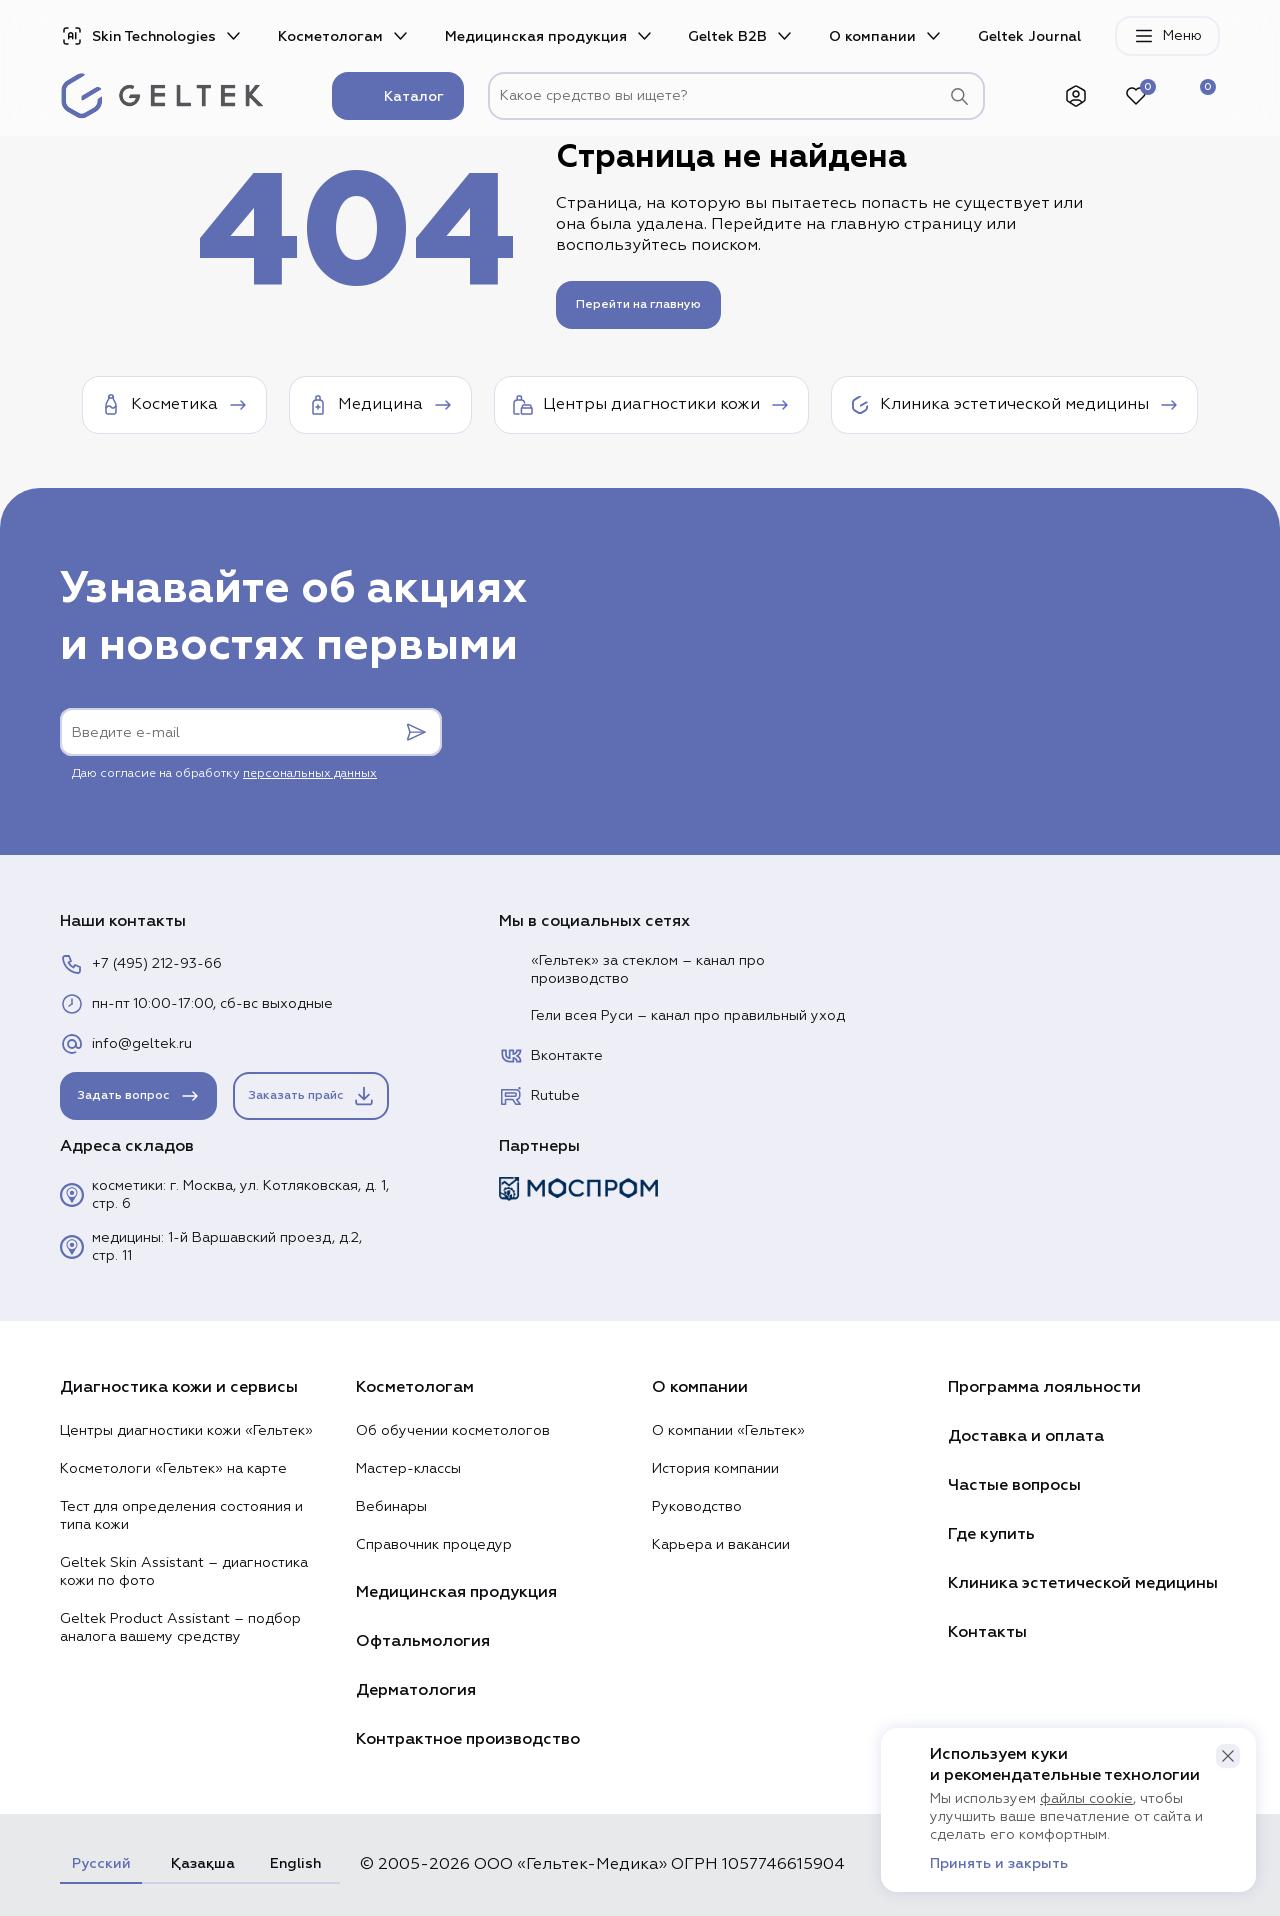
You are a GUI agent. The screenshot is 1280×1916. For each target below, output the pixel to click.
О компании (872, 36)
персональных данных (310, 774)
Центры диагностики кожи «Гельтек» (186, 1431)
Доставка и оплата (1026, 1436)
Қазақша (200, 1863)
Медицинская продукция (536, 36)
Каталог (398, 96)
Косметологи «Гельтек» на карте (173, 1469)
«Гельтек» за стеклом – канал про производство (632, 970)
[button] (1228, 1756)
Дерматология (416, 1690)
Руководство (697, 1507)
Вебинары (391, 1507)
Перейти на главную (638, 304)
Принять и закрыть (999, 1864)
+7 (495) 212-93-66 (141, 964)
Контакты (987, 1632)
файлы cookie (1086, 1799)
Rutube (539, 1096)
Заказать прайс (312, 1096)
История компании (715, 1469)
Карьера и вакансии (721, 1545)
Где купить (991, 1534)
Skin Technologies (138, 36)
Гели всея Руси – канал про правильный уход (672, 1016)
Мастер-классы (408, 1469)
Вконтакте (551, 1056)
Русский (101, 1863)
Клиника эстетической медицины (1083, 1583)
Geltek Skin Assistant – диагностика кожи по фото (184, 1572)
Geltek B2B (727, 36)
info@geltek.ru (126, 1044)
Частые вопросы (1014, 1485)
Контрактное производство (468, 1739)
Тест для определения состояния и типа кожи (181, 1516)
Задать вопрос (139, 1096)
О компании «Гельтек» (728, 1431)
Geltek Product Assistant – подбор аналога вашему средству (180, 1628)
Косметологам (330, 36)
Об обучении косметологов (453, 1431)
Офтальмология (423, 1641)
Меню (1167, 36)
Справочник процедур (434, 1545)
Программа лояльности (1044, 1387)
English (295, 1863)
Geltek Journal (1029, 36)
